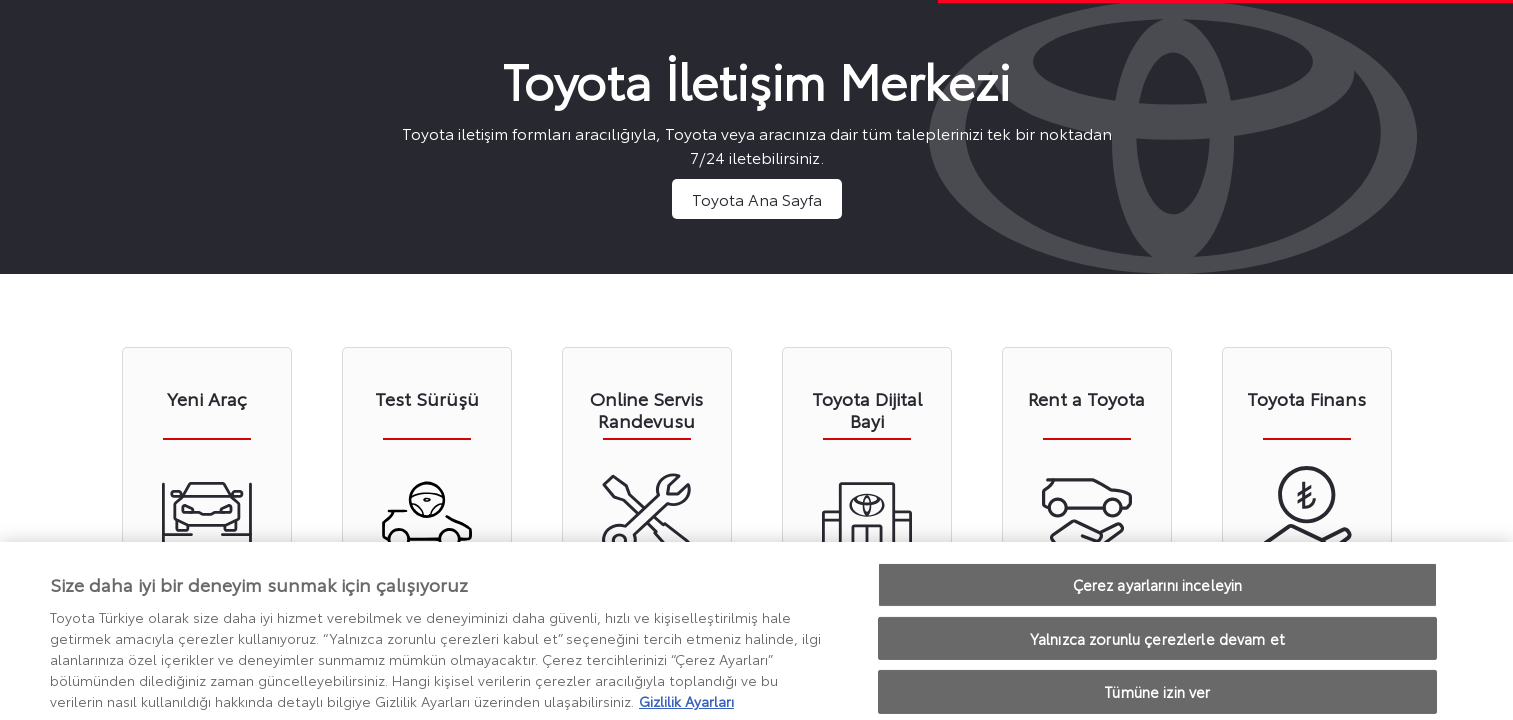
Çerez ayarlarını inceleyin (1158, 590)
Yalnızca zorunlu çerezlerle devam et (1157, 643)
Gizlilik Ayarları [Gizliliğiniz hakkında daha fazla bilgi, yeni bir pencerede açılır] (686, 706)
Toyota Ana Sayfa (757, 198)
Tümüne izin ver (1157, 697)
